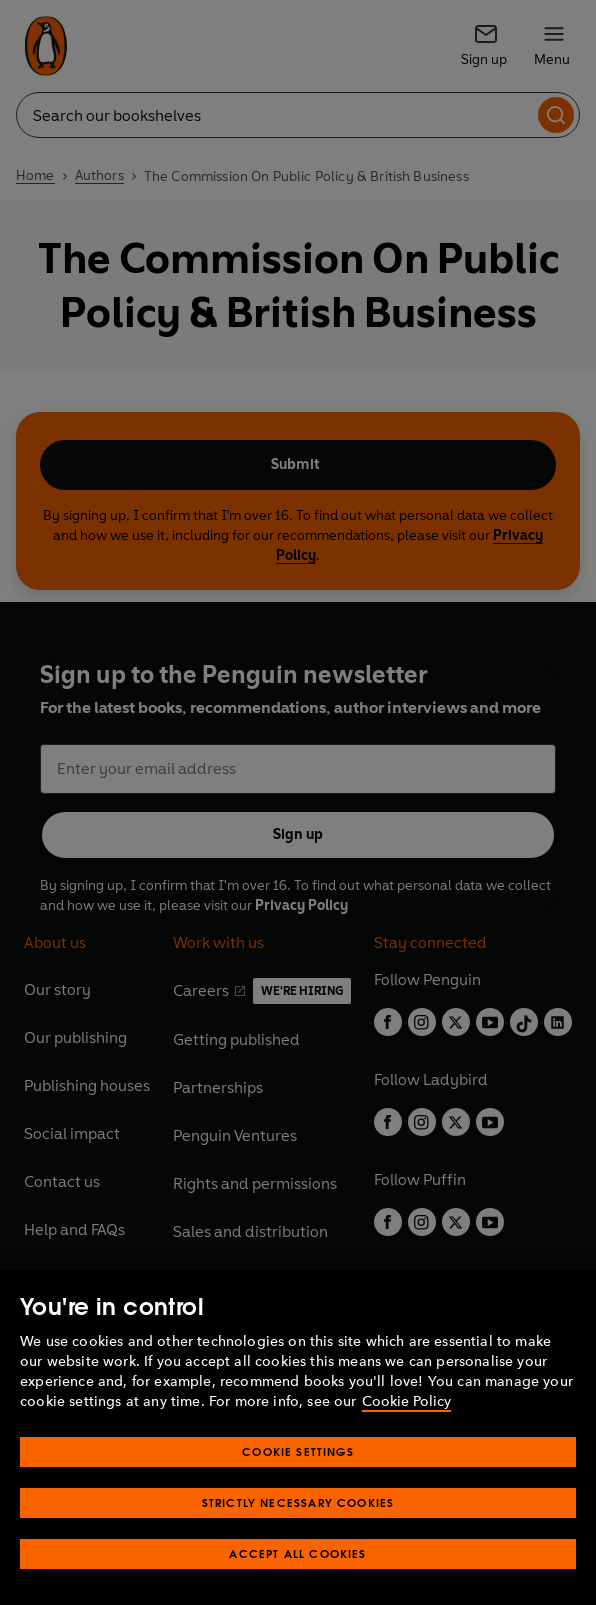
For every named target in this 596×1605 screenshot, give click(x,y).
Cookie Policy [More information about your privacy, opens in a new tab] (406, 1401)
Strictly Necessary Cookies (298, 1502)
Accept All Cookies (297, 1553)
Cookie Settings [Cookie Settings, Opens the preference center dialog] (298, 1451)
